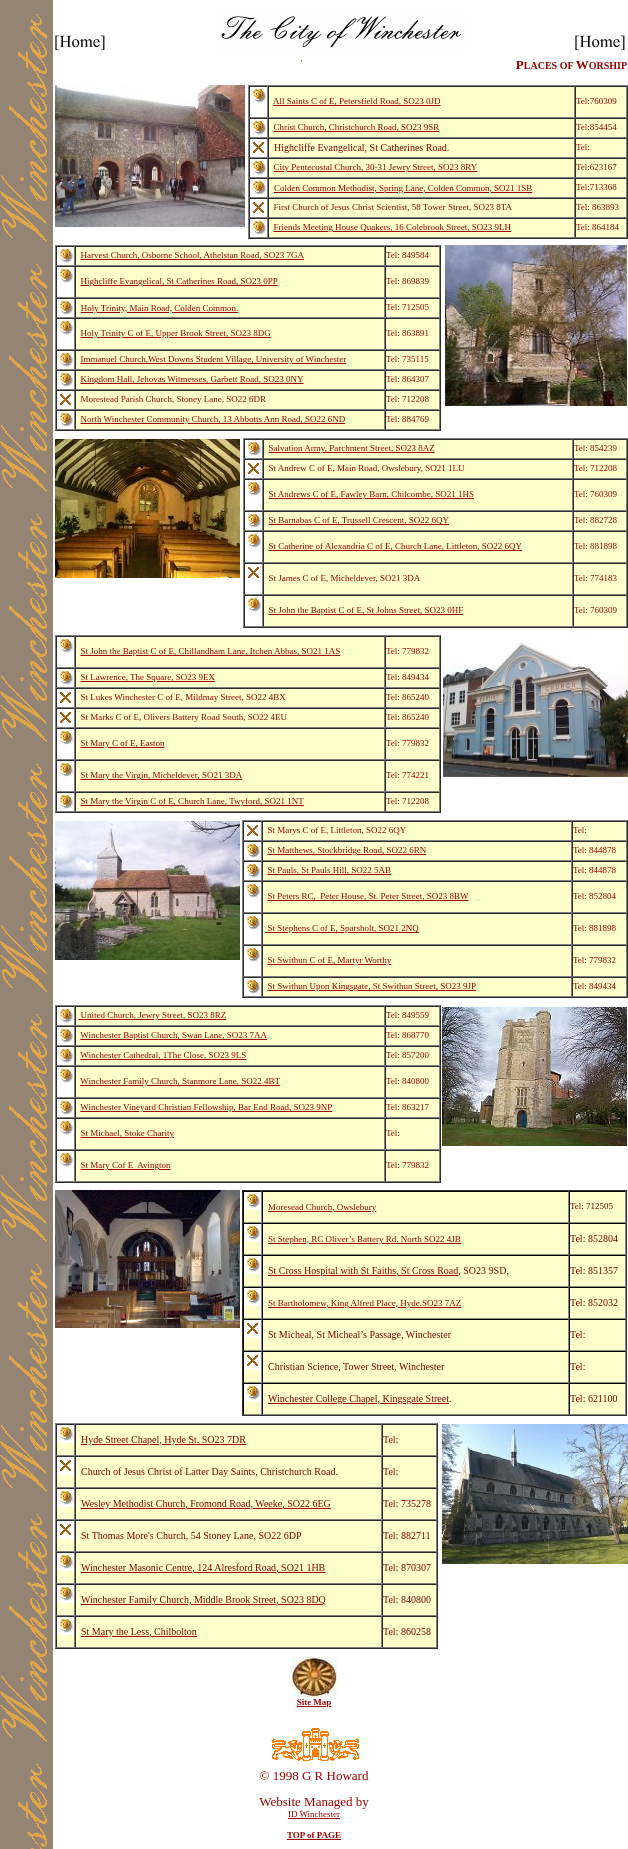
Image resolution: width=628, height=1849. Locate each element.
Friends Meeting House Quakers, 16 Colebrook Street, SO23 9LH (392, 227)
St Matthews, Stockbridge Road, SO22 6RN (347, 850)
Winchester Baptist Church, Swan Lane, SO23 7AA (173, 1035)
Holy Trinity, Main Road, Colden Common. (159, 308)
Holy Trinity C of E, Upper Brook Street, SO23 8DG (176, 333)
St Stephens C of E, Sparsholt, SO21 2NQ (342, 928)
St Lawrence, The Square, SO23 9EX (148, 677)
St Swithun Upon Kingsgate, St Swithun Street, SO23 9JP (372, 986)
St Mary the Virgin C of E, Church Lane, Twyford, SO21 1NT (192, 801)
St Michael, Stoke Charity (128, 1133)
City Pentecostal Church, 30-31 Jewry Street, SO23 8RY (376, 167)
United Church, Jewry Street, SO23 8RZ (152, 1015)
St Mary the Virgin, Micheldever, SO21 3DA (162, 775)
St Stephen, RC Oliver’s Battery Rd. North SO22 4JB (364, 1239)
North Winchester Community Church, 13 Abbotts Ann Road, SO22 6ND (213, 419)
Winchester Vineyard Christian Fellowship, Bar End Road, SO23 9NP (206, 1107)
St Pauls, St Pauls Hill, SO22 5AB (330, 870)
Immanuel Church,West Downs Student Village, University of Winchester (214, 359)
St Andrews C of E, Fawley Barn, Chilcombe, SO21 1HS (372, 494)
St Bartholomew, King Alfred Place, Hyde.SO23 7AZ (364, 1303)
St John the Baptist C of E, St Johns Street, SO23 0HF (366, 610)
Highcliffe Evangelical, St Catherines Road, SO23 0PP (179, 281)
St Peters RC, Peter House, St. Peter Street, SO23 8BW (368, 896)
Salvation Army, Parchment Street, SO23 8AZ (352, 448)
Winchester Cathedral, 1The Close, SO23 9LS (163, 1055)
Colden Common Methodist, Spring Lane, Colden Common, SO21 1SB (403, 188)
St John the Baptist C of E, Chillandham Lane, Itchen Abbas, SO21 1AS (211, 651)
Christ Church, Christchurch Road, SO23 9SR (357, 127)
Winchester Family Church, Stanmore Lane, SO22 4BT (180, 1081)
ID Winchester (314, 1814)
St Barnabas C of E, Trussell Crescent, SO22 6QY (359, 520)
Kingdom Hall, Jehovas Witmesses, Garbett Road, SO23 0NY (192, 379)
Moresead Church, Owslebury (322, 1207)
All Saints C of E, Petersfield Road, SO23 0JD (357, 101)
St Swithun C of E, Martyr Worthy (330, 960)
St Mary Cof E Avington (126, 1165)
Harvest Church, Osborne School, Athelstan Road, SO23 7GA (192, 255)
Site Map (314, 1702)
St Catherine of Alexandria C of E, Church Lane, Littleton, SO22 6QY (395, 546)
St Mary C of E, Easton (123, 743)
